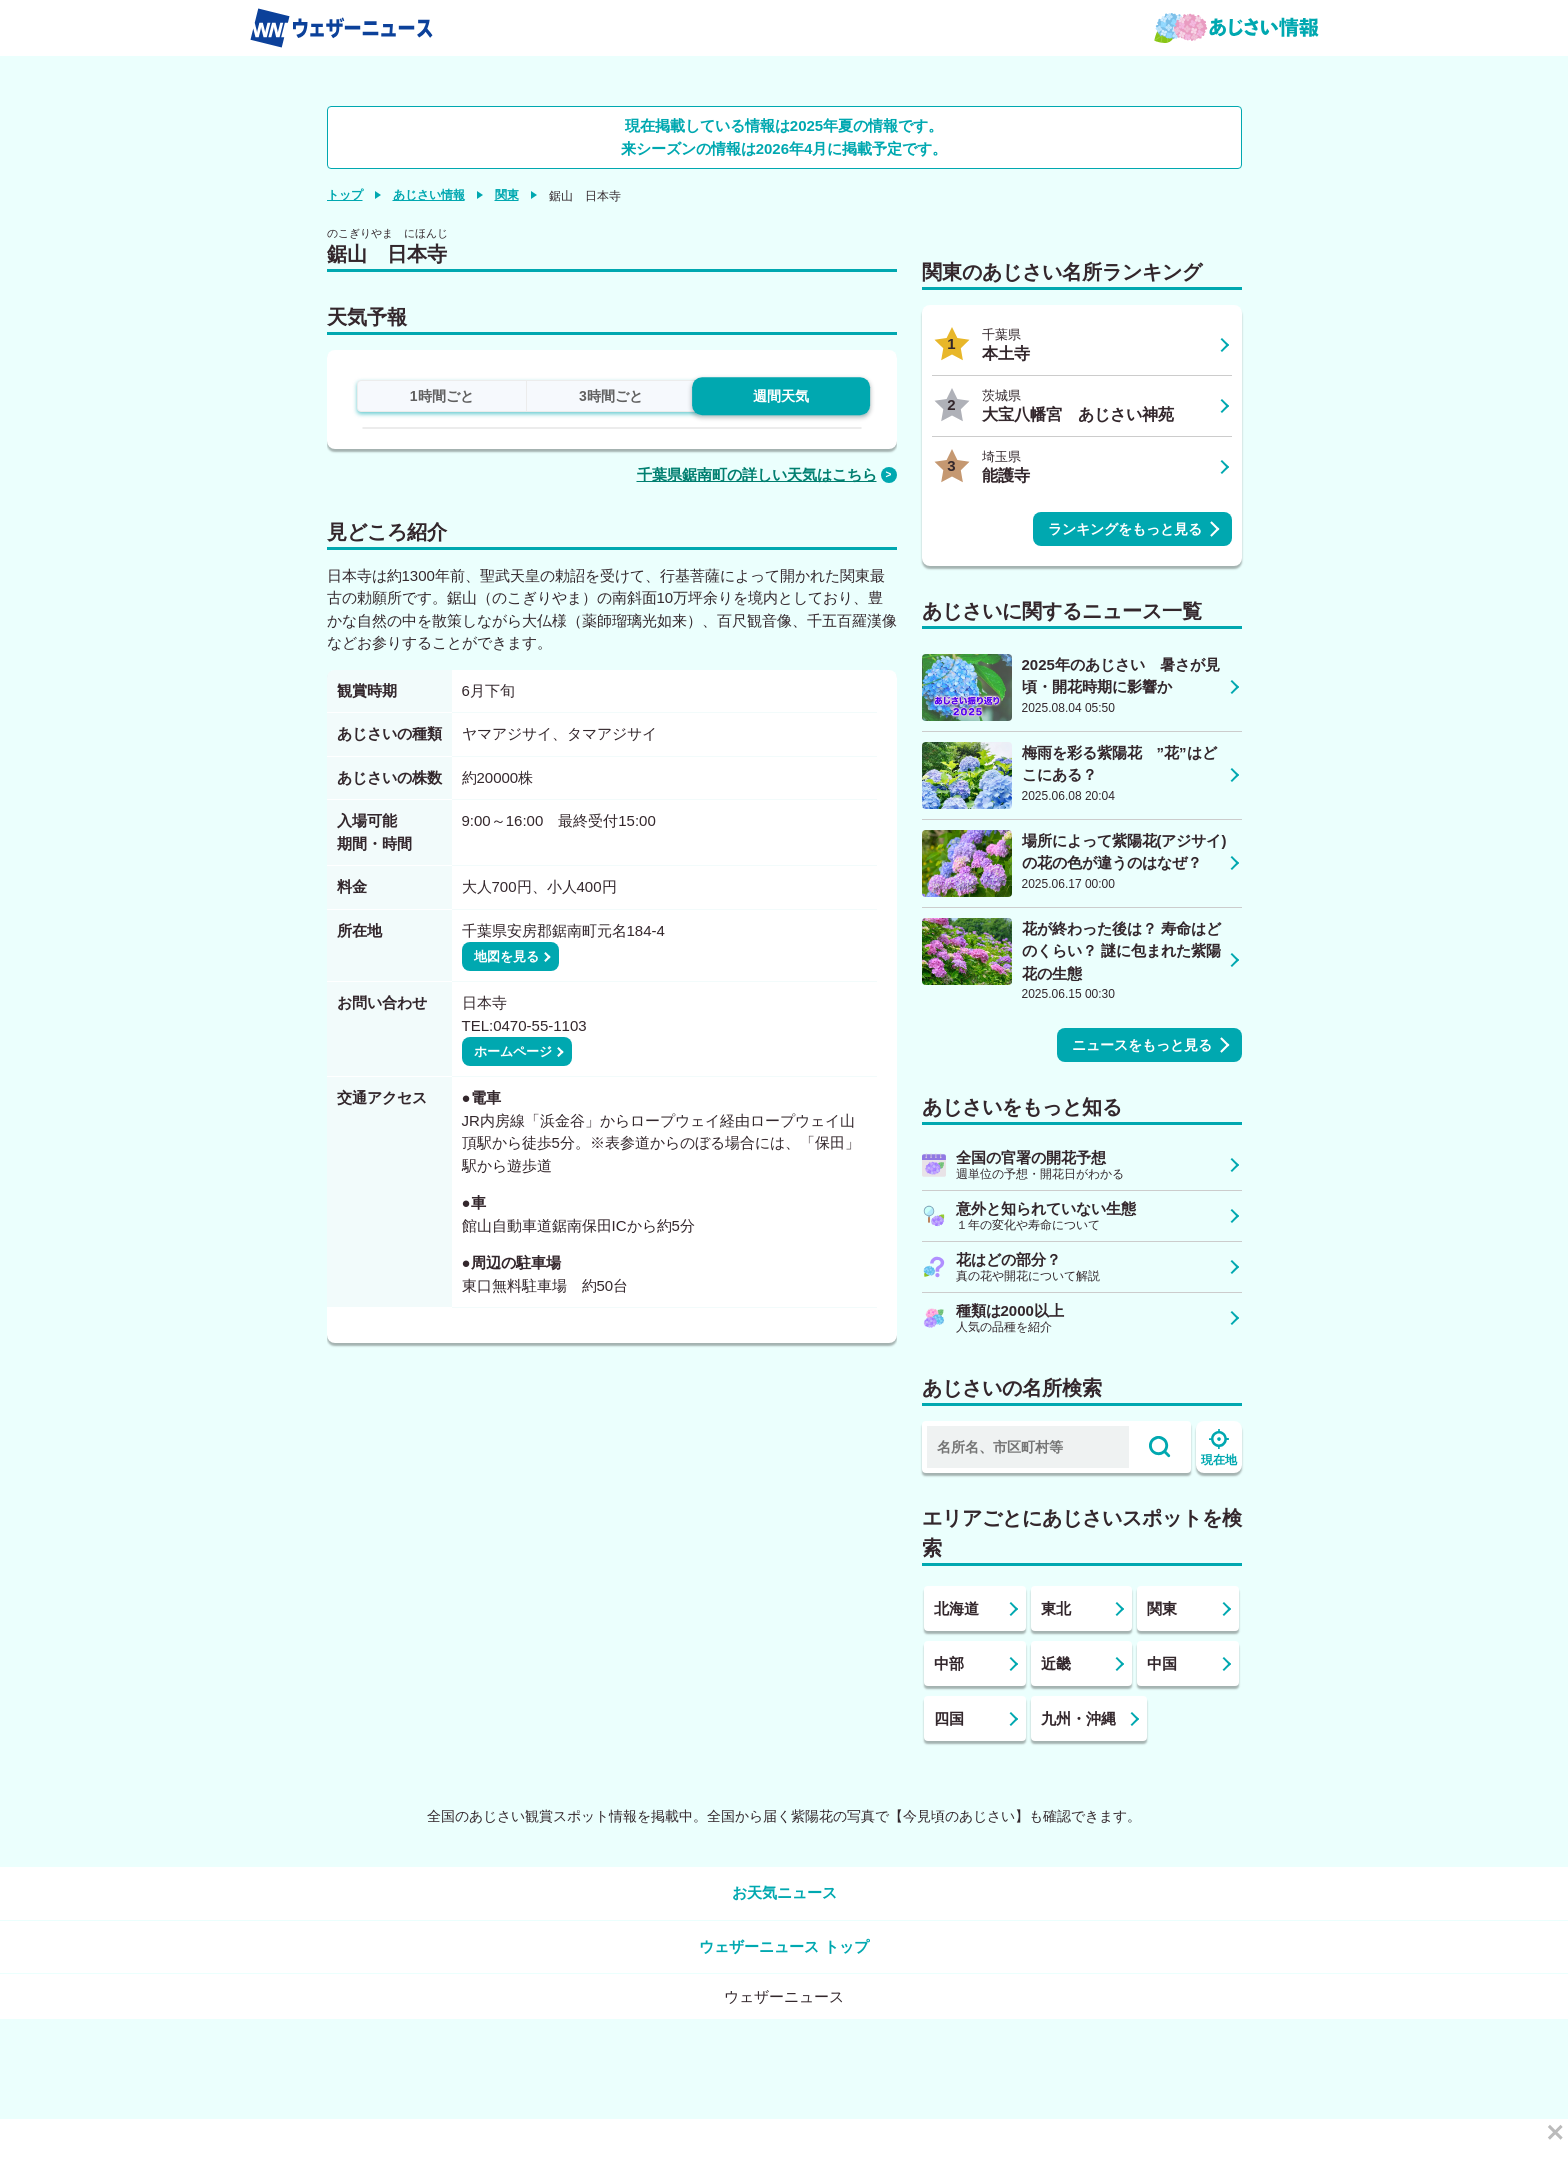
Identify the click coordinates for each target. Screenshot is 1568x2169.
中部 (949, 1663)
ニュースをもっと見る (1142, 1045)
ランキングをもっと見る (1125, 529)
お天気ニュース (784, 1892)
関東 (507, 195)
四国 (949, 1718)
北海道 (956, 1608)
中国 (1162, 1663)
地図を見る (506, 956)
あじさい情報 (429, 195)
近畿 (1056, 1663)
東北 (1056, 1608)
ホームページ (513, 1051)
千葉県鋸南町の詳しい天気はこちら (757, 474)
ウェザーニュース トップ (783, 1946)
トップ (345, 195)
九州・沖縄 (1078, 1718)
